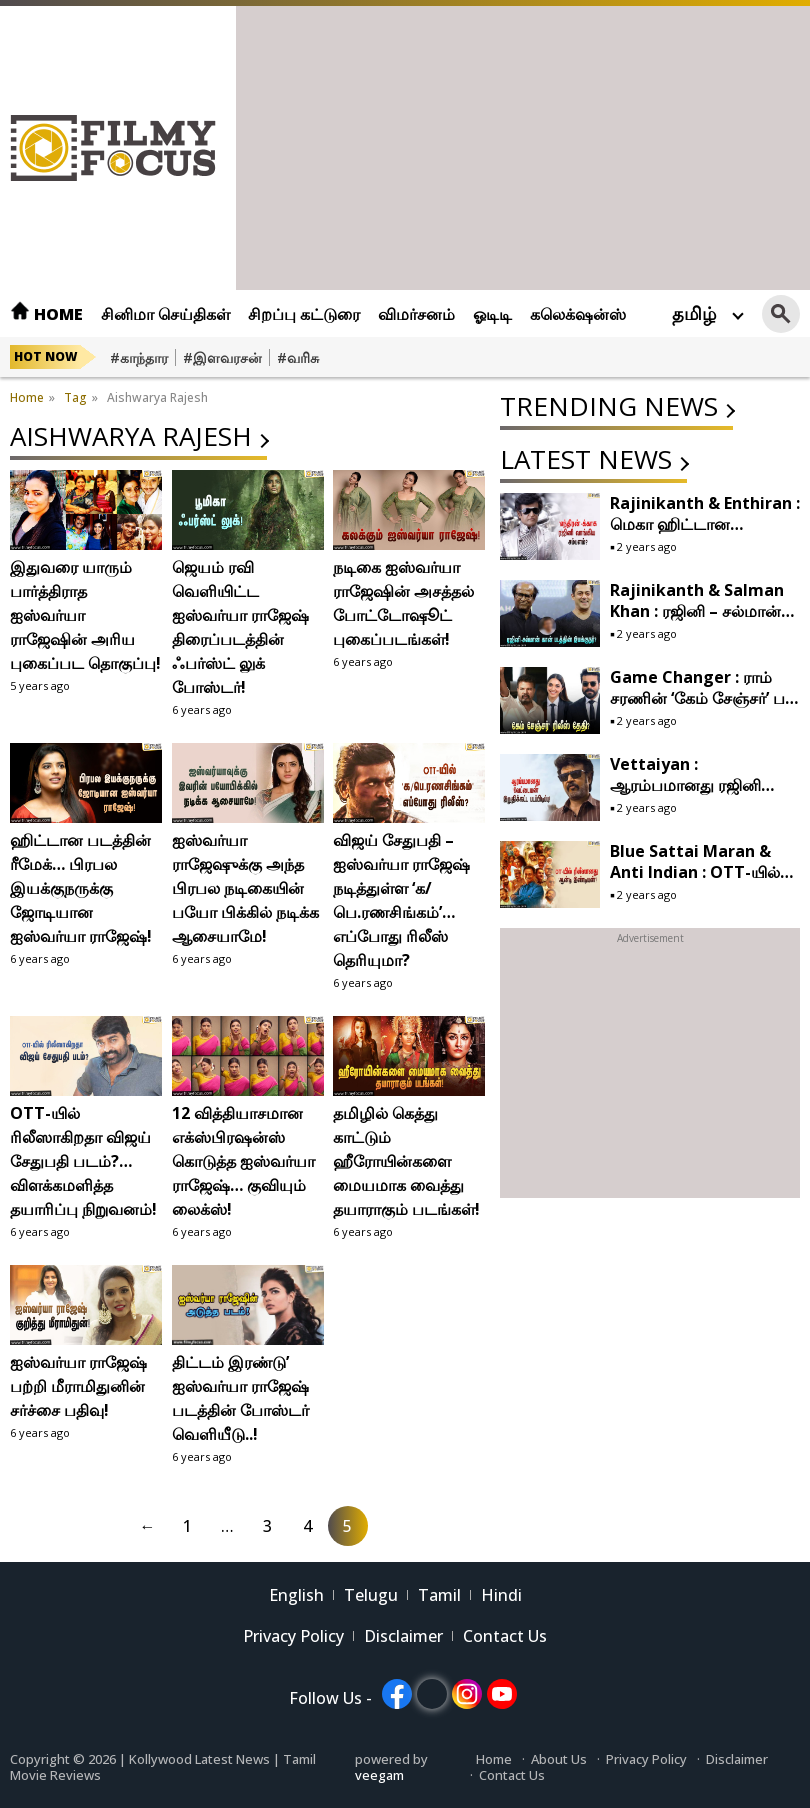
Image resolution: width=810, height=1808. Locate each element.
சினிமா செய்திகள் (165, 314)
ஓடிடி (492, 314)
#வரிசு (298, 357)
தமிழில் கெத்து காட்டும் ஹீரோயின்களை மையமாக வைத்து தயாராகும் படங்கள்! (406, 1161)
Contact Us (505, 1636)
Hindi (501, 1595)
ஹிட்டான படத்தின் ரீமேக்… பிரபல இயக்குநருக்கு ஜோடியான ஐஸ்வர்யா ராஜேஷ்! (81, 888)
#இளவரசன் (222, 357)
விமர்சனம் (416, 314)
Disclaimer (403, 1636)
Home (46, 314)
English (296, 1595)
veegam (379, 1775)
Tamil (439, 1595)
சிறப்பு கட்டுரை (304, 314)
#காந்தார (139, 357)
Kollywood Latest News (201, 1759)
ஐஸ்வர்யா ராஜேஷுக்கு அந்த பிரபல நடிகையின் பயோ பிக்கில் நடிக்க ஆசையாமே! (245, 888)
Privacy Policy (293, 1636)
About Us (559, 1759)
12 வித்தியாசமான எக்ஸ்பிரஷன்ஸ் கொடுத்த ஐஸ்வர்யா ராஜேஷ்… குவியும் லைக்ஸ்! (243, 1161)
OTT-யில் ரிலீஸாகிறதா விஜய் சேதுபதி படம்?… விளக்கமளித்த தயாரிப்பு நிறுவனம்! (83, 1161)
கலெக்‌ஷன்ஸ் (578, 314)
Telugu (371, 1595)
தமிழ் (694, 313)
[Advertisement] (523, 146)
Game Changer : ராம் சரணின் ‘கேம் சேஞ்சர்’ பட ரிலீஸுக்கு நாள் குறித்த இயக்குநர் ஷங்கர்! (704, 708)
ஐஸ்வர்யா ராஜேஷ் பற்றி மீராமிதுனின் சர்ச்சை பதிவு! (78, 1386)
